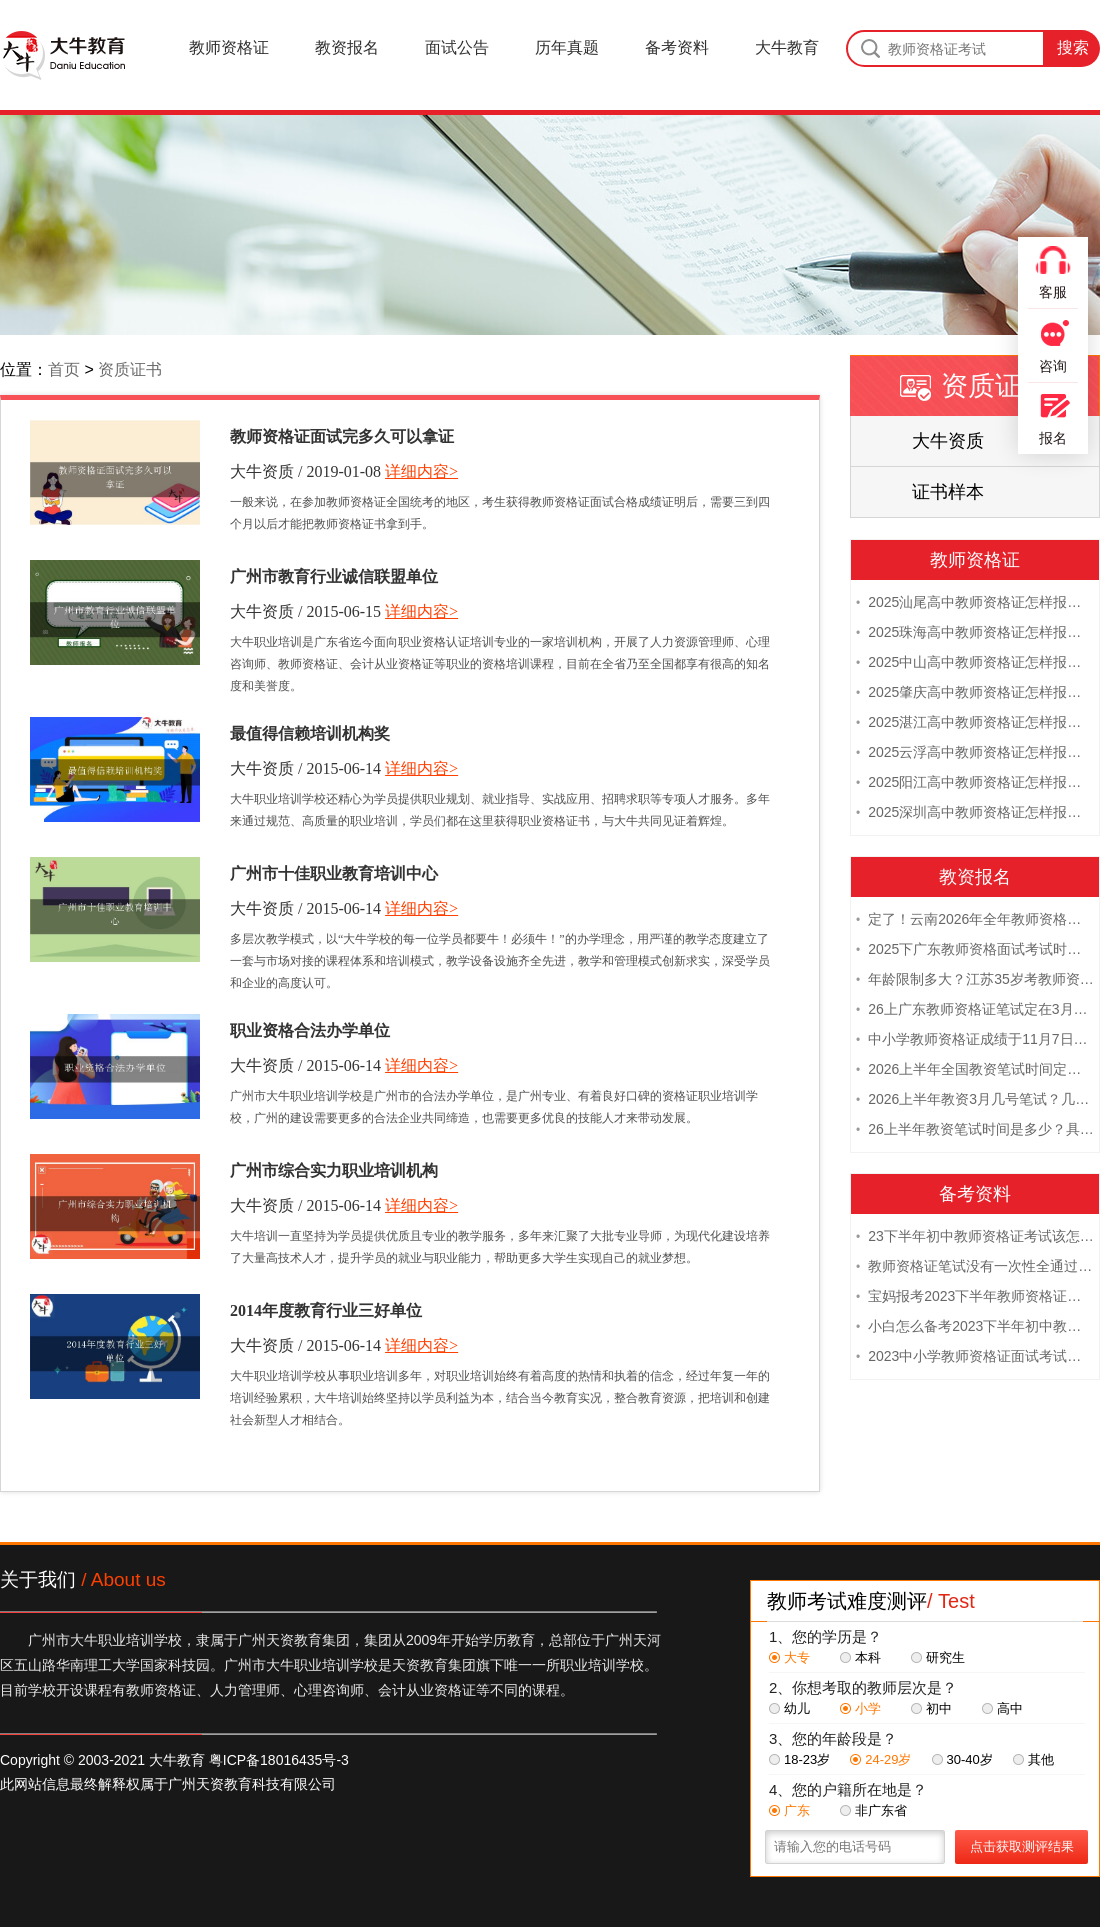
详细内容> (421, 471)
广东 (789, 1810)
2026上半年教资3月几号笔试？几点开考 (975, 1098)
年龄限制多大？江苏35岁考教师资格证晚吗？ (975, 978)
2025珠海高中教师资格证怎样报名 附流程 (975, 631)
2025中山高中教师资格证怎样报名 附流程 (975, 661)
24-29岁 (880, 1759)
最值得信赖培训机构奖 (310, 733)
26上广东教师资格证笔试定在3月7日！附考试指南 (975, 1008)
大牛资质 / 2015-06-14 (305, 768)
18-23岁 (799, 1759)
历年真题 (567, 47)
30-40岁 (962, 1759)
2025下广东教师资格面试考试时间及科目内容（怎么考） (975, 948)
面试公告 (457, 47)
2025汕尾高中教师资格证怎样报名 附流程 (975, 601)
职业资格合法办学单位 (310, 1030)
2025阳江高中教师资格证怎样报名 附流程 (975, 781)
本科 (860, 1657)
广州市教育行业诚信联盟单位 (334, 576)
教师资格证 (229, 47)
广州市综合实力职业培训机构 (334, 1170)
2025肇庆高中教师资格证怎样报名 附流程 (975, 691)
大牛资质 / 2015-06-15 (305, 611)
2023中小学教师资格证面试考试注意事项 (975, 1355)
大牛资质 (948, 441)
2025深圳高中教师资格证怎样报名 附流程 (975, 811)
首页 (64, 369)
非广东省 (873, 1810)
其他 (1033, 1759)
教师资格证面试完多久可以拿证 (342, 436)
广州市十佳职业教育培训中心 (334, 873)
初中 (931, 1708)
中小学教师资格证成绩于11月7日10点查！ (975, 1038)
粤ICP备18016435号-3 (279, 1760)
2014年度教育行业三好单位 (326, 1310)
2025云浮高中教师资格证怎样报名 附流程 (975, 751)
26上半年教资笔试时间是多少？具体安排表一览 (975, 1128)
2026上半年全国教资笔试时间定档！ (975, 1068)
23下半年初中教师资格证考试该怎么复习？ (975, 1235)
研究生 (938, 1657)
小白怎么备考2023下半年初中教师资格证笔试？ (975, 1325)
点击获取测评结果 (1022, 1846)
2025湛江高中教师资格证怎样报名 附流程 (975, 721)
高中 (1002, 1708)
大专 (789, 1657)
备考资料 (677, 47)
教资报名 (347, 47)
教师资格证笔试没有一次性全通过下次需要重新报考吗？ (975, 1265)
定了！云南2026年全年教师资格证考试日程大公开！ (975, 918)
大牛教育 (787, 47)
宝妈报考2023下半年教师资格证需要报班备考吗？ (975, 1295)
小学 (860, 1708)
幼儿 (789, 1708)
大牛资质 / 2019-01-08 (305, 471)
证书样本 (948, 492)
